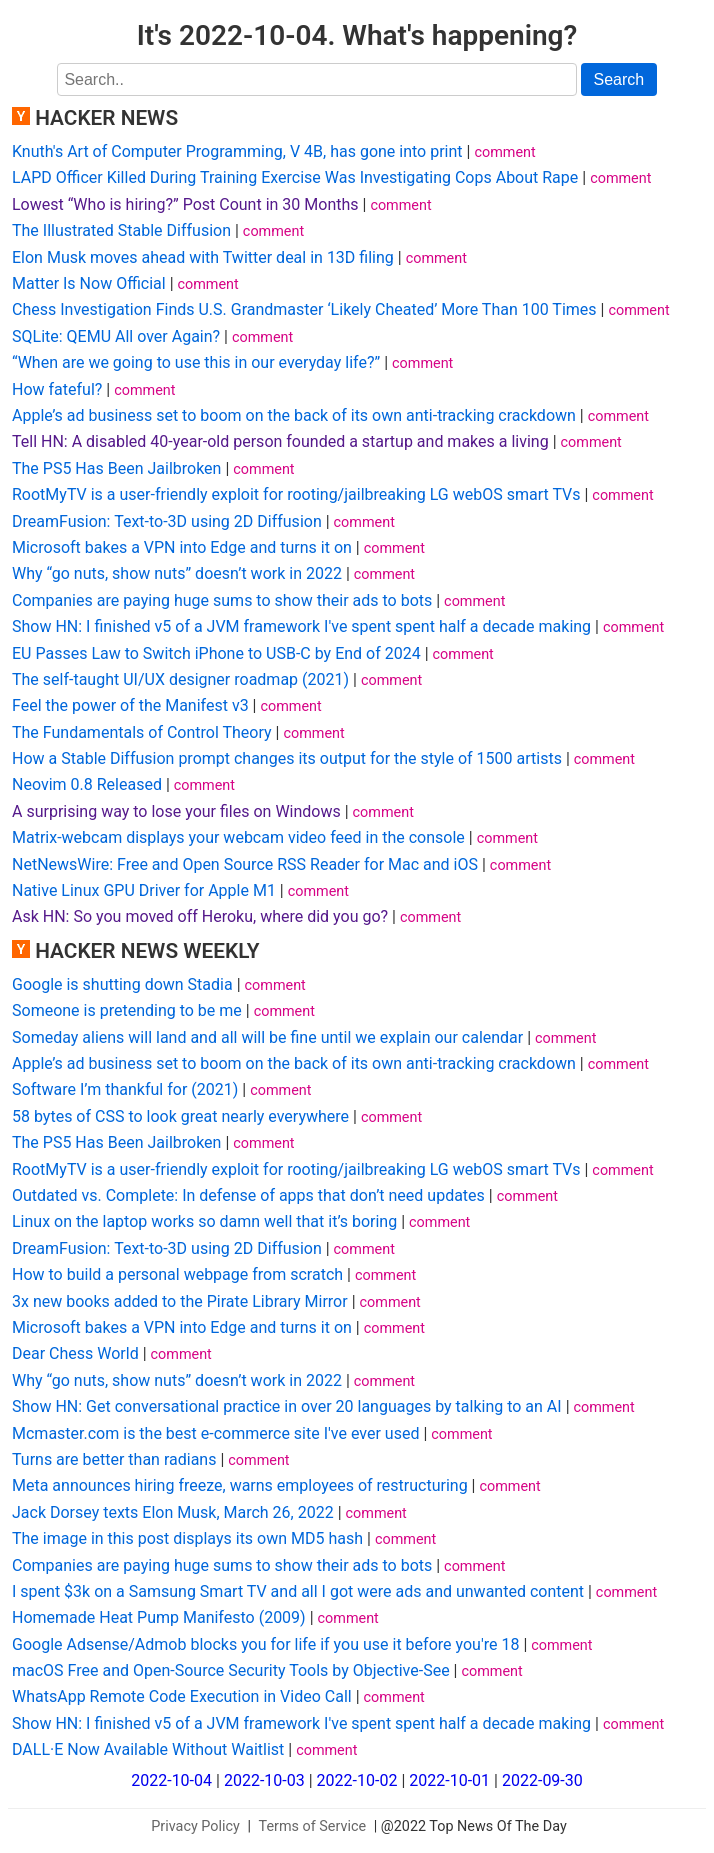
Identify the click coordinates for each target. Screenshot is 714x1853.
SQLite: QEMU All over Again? (116, 336)
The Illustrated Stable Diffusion (121, 230)
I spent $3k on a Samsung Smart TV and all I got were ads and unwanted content (298, 1591)
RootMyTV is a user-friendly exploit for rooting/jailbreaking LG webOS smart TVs (296, 494)
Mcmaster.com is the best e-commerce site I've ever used (215, 1433)
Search (619, 79)
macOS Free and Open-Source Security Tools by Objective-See (231, 1670)
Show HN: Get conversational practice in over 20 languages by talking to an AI (287, 1406)
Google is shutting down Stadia (122, 984)
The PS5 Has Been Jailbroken (116, 468)
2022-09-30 (542, 1780)
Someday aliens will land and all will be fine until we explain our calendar (267, 1037)
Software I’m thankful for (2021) (125, 1089)
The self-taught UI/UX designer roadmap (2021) (180, 679)
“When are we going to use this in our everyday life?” (196, 362)
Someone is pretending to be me (127, 1010)
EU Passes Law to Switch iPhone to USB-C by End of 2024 (216, 653)
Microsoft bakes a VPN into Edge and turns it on (182, 547)
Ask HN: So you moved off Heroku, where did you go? (200, 916)
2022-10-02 (357, 1780)
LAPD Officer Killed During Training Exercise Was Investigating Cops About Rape (295, 177)
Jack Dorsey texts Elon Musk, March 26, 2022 (173, 1512)
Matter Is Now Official (89, 283)
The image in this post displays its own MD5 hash (187, 1538)
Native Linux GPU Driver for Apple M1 (144, 890)
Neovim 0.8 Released (87, 784)
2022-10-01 (449, 1780)
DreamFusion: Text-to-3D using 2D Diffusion (167, 521)
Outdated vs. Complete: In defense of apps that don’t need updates (248, 1195)
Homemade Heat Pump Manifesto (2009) (159, 1617)
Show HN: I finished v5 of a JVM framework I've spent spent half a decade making (301, 626)
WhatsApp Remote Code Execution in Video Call (182, 1696)
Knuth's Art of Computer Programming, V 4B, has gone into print (237, 151)
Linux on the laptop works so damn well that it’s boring (204, 1221)
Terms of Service (313, 1826)
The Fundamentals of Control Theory (142, 732)
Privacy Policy (195, 1826)
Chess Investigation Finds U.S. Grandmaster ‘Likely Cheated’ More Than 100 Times (304, 309)
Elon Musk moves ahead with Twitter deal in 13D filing (203, 257)
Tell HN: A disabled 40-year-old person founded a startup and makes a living (280, 441)
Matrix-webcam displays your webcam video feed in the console (238, 837)
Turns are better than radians (114, 1459)
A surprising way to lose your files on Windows (176, 811)
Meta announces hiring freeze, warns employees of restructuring (240, 1485)
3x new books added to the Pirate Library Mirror (180, 1301)
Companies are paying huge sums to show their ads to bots (222, 600)
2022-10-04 (171, 1780)
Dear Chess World (75, 1353)
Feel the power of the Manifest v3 (130, 705)
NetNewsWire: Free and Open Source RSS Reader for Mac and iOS (245, 864)
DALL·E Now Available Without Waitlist (148, 1749)
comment (504, 152)
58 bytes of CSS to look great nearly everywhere (180, 1116)
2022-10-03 (264, 1780)
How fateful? (57, 389)
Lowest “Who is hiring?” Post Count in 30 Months (185, 204)
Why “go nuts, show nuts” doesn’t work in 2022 (177, 573)
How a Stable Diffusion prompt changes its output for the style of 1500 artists (287, 758)
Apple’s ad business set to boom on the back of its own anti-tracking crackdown (294, 415)
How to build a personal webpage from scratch (177, 1274)
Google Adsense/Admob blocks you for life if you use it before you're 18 (265, 1644)
